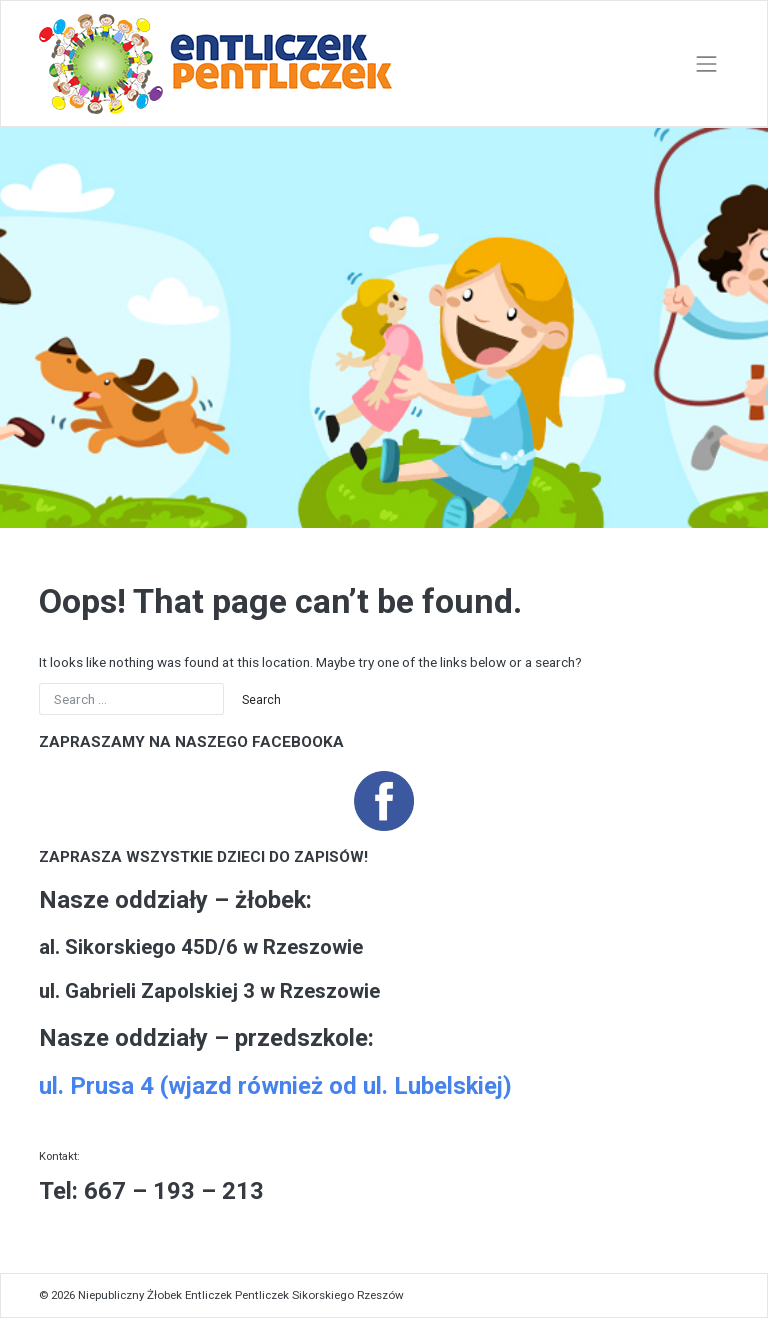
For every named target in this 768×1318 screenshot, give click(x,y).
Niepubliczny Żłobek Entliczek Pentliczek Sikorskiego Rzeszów (241, 1295)
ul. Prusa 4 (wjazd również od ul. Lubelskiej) (275, 1086)
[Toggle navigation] (706, 64)
